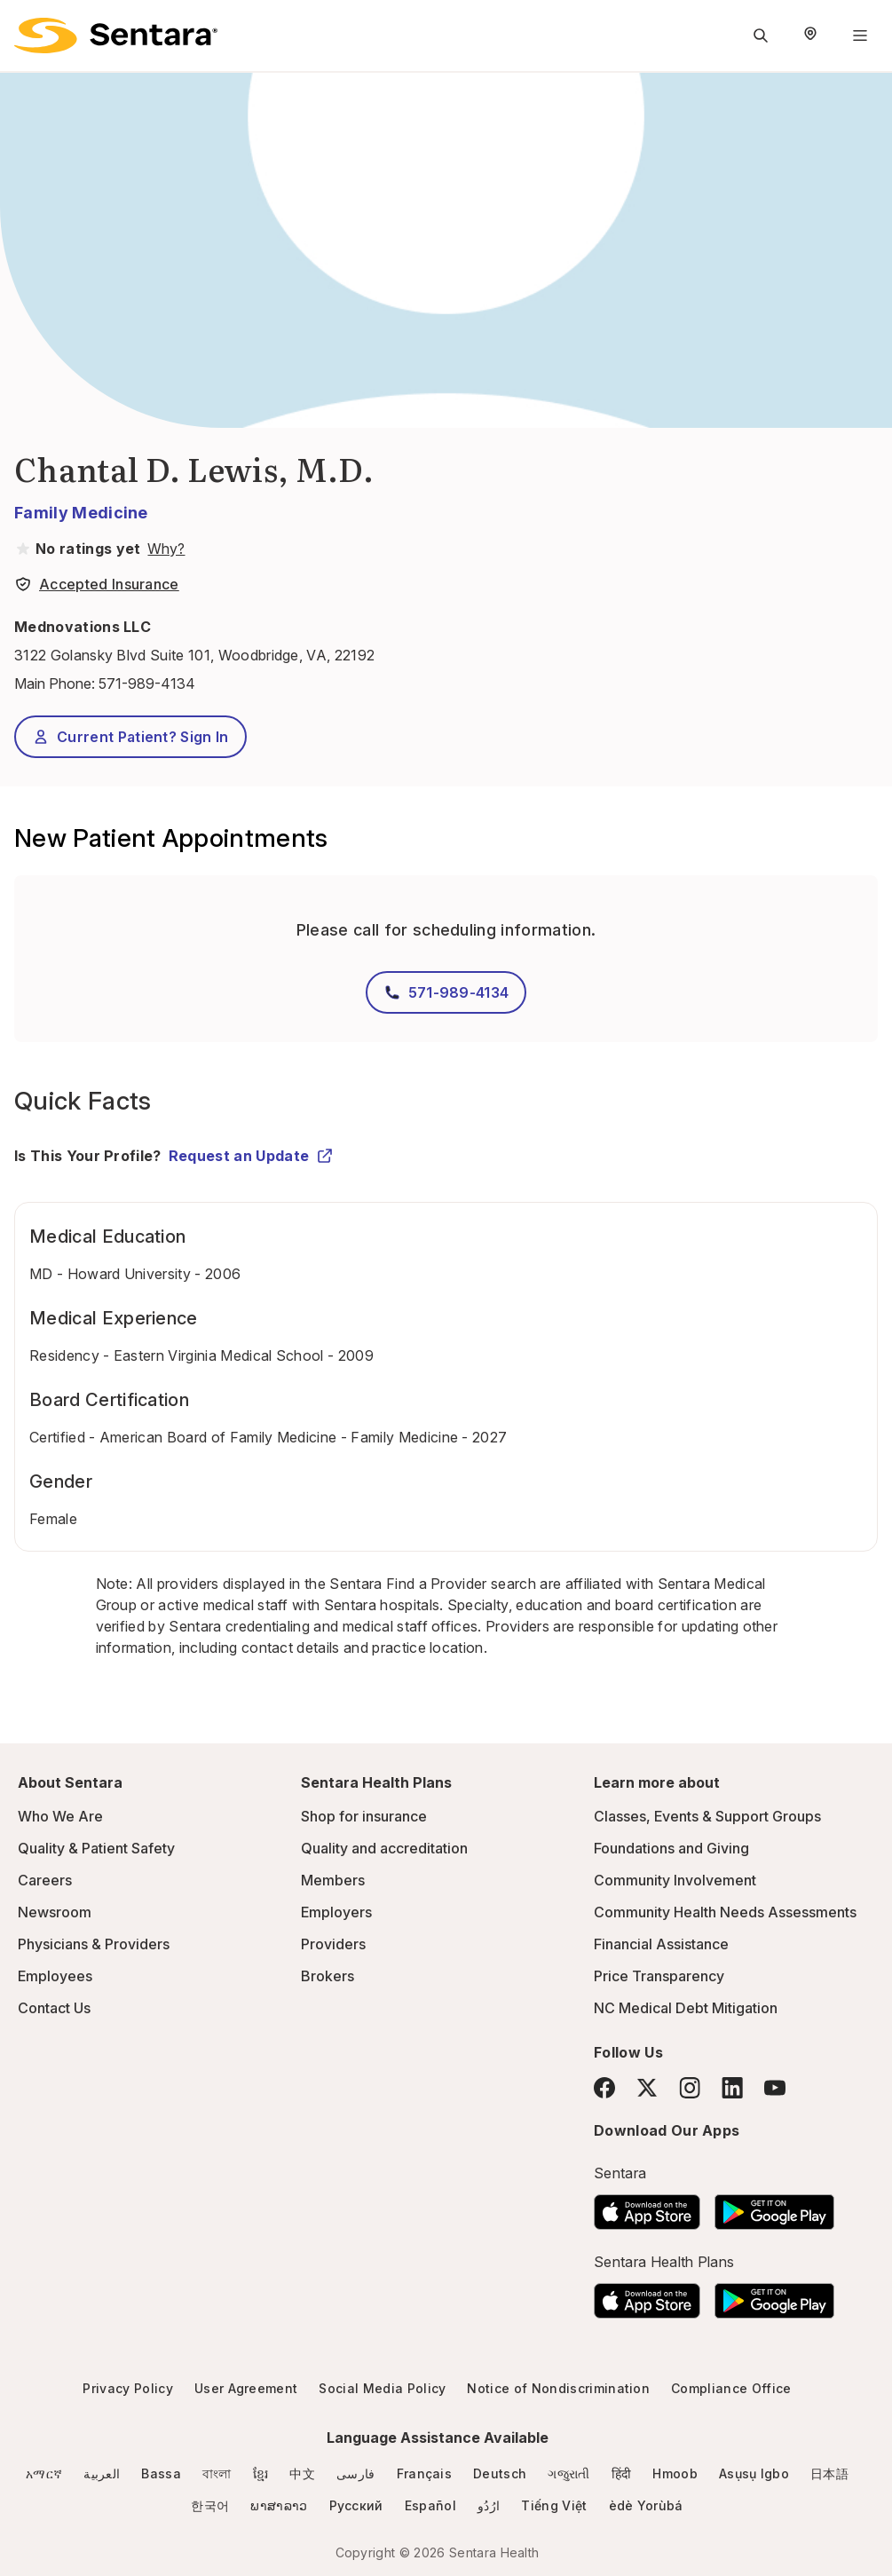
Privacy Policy (127, 2388)
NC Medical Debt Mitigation (686, 2008)
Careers (45, 1880)
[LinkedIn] (732, 2087)
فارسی (355, 2473)
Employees (55, 1976)
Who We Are (60, 1816)
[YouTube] (774, 2088)
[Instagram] (689, 2087)
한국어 (210, 2505)
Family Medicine (81, 512)
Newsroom (54, 1912)
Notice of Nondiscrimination (558, 2388)
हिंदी (622, 2473)
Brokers (327, 1976)
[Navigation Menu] (860, 35)
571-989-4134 (147, 683)
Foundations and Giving (671, 1848)
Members (333, 1880)
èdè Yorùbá (646, 2505)
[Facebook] (604, 2087)
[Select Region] (810, 35)
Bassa (161, 2473)
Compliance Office (731, 2388)
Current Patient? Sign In (130, 737)
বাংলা (217, 2473)
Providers (333, 1944)
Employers (336, 1912)
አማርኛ (44, 2473)
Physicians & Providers (94, 1944)
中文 (302, 2473)
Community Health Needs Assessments (725, 1912)
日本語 (829, 2473)
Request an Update (251, 1156)
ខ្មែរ (261, 2473)
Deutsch (499, 2473)
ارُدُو (489, 2505)
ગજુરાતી (568, 2473)
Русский (356, 2505)
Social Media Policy (382, 2388)
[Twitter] (647, 2087)
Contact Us (54, 2008)
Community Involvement (675, 1880)
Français (425, 2473)
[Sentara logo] (115, 35)
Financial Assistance (661, 1944)
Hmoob (675, 2473)
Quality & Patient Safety (96, 1848)
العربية (101, 2473)
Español (430, 2505)
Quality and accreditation (384, 1848)
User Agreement (245, 2388)
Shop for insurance (364, 1816)
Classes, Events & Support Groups (707, 1816)
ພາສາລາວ (278, 2505)
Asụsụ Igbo (754, 2473)
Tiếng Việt (554, 2505)
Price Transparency (659, 1976)
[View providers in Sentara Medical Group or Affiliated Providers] (164, 548)
